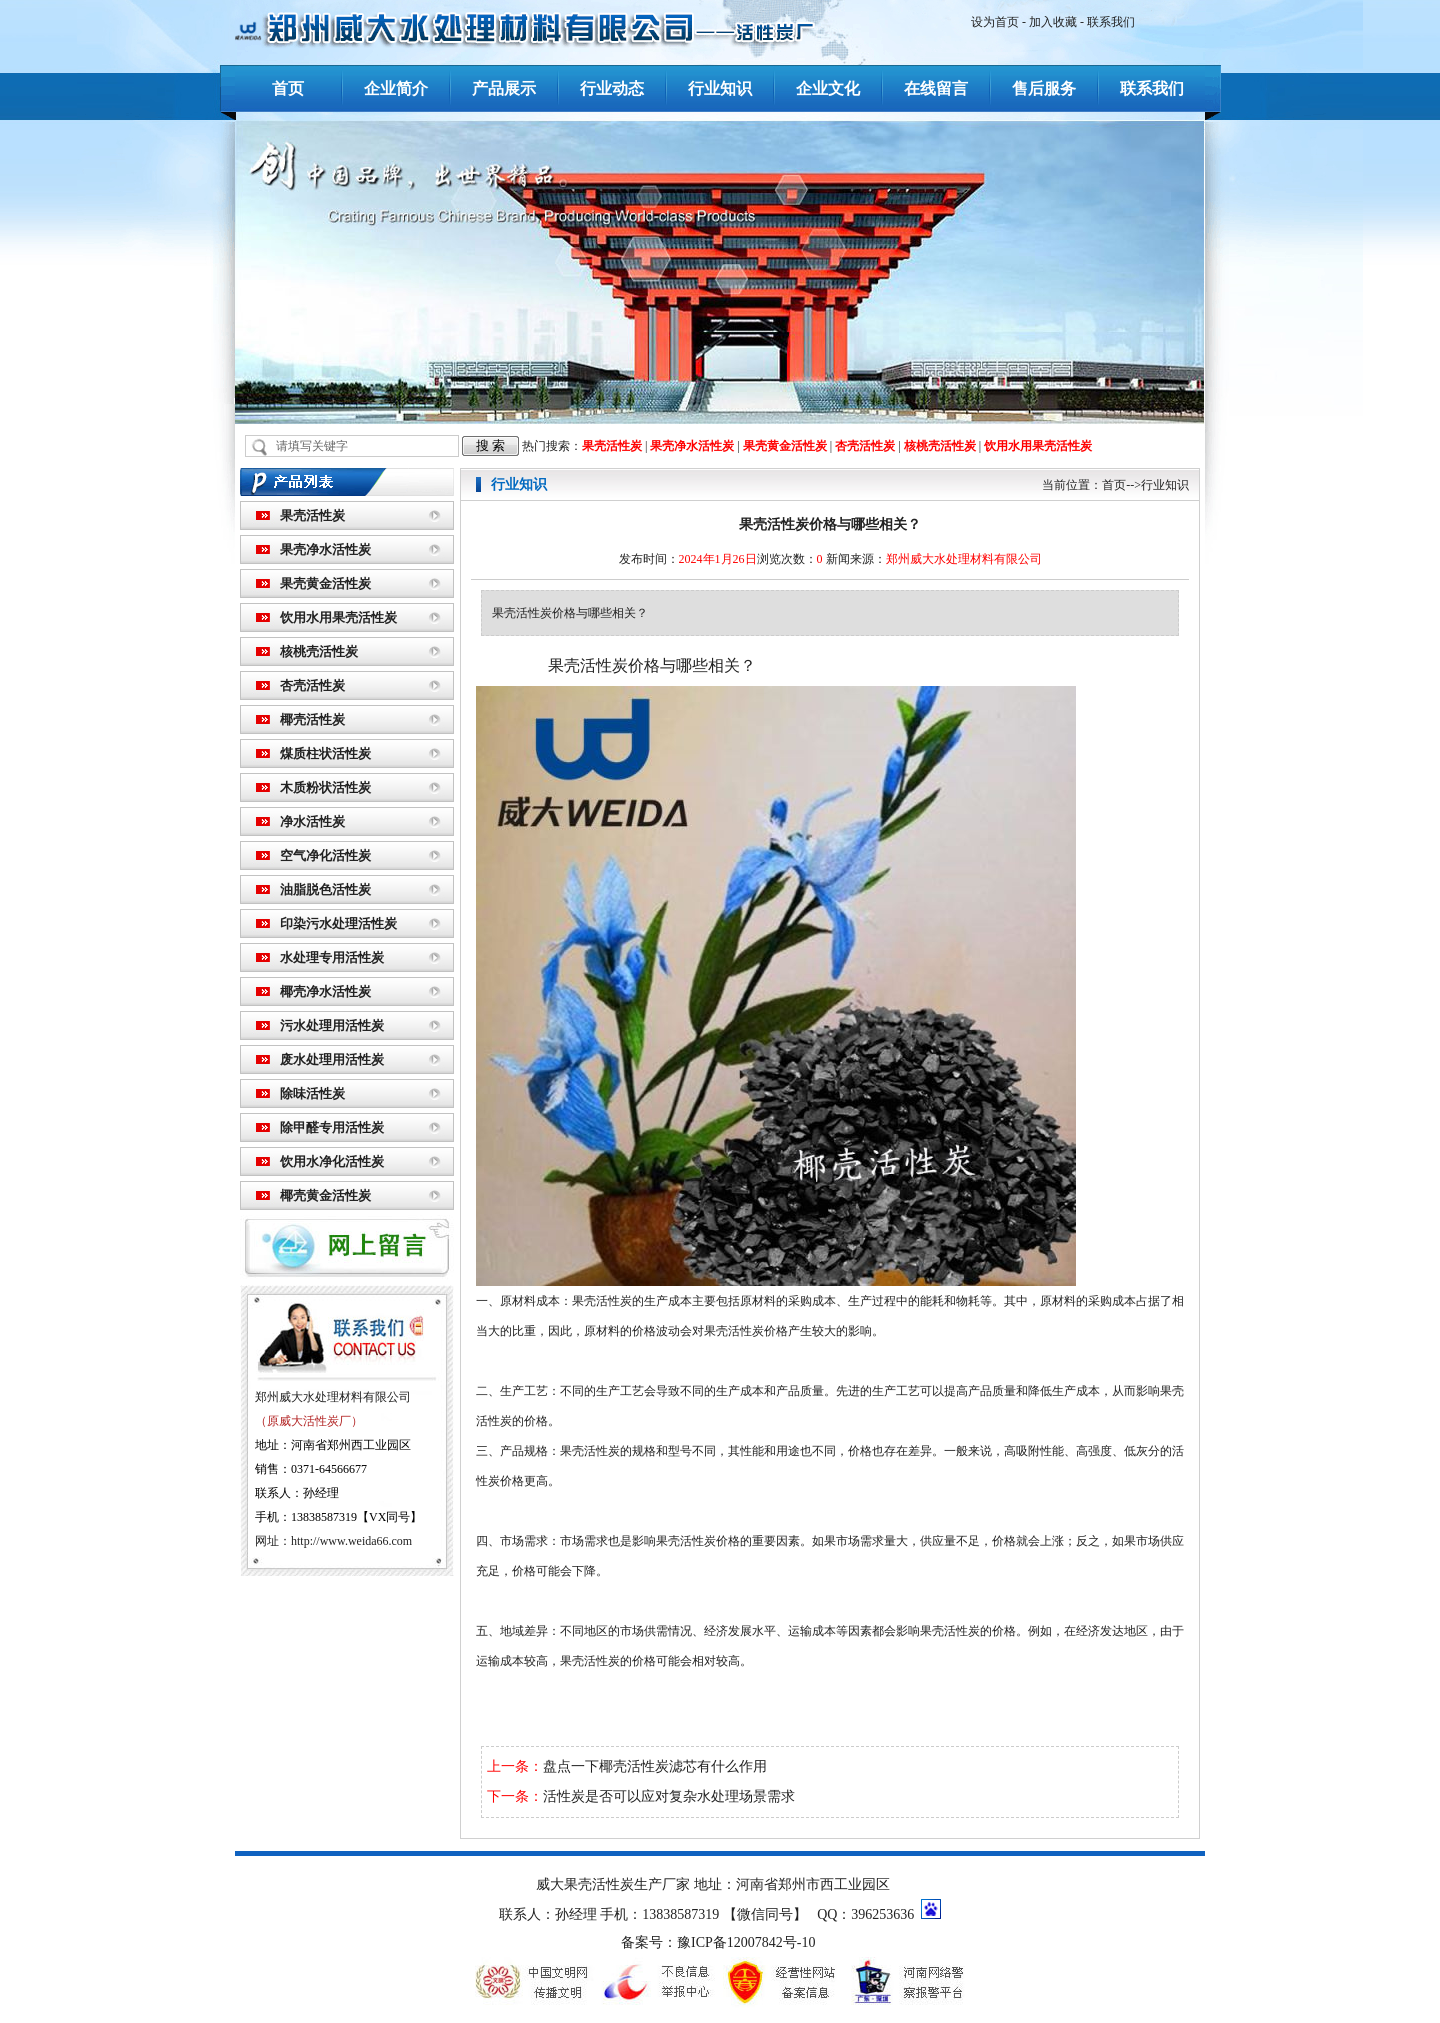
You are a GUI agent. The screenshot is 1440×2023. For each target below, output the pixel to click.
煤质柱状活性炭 (325, 753)
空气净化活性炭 (325, 855)
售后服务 (1044, 88)
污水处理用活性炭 (332, 1025)
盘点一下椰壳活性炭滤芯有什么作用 (655, 1766)
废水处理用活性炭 (332, 1059)
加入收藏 (1053, 22)
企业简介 (396, 88)
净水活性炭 (312, 821)
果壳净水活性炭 (692, 446)
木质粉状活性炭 (325, 787)
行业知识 (720, 88)
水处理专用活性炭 (332, 957)
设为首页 (995, 22)
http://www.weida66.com (351, 1541)
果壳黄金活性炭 (785, 446)
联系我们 (1111, 22)
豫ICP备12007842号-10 (746, 1942)
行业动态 (612, 88)
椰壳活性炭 (312, 719)
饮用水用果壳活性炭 (1038, 446)
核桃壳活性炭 (940, 446)
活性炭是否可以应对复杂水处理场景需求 (669, 1796)
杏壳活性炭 (865, 446)
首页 (288, 88)
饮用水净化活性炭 (332, 1161)
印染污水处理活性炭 (338, 923)
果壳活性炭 (612, 446)
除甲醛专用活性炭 (332, 1127)
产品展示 (504, 88)
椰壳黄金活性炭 (325, 1195)
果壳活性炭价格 (746, 1331)
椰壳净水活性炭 (325, 991)
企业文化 (828, 88)
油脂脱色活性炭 (325, 889)
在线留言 (936, 88)
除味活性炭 (312, 1093)
